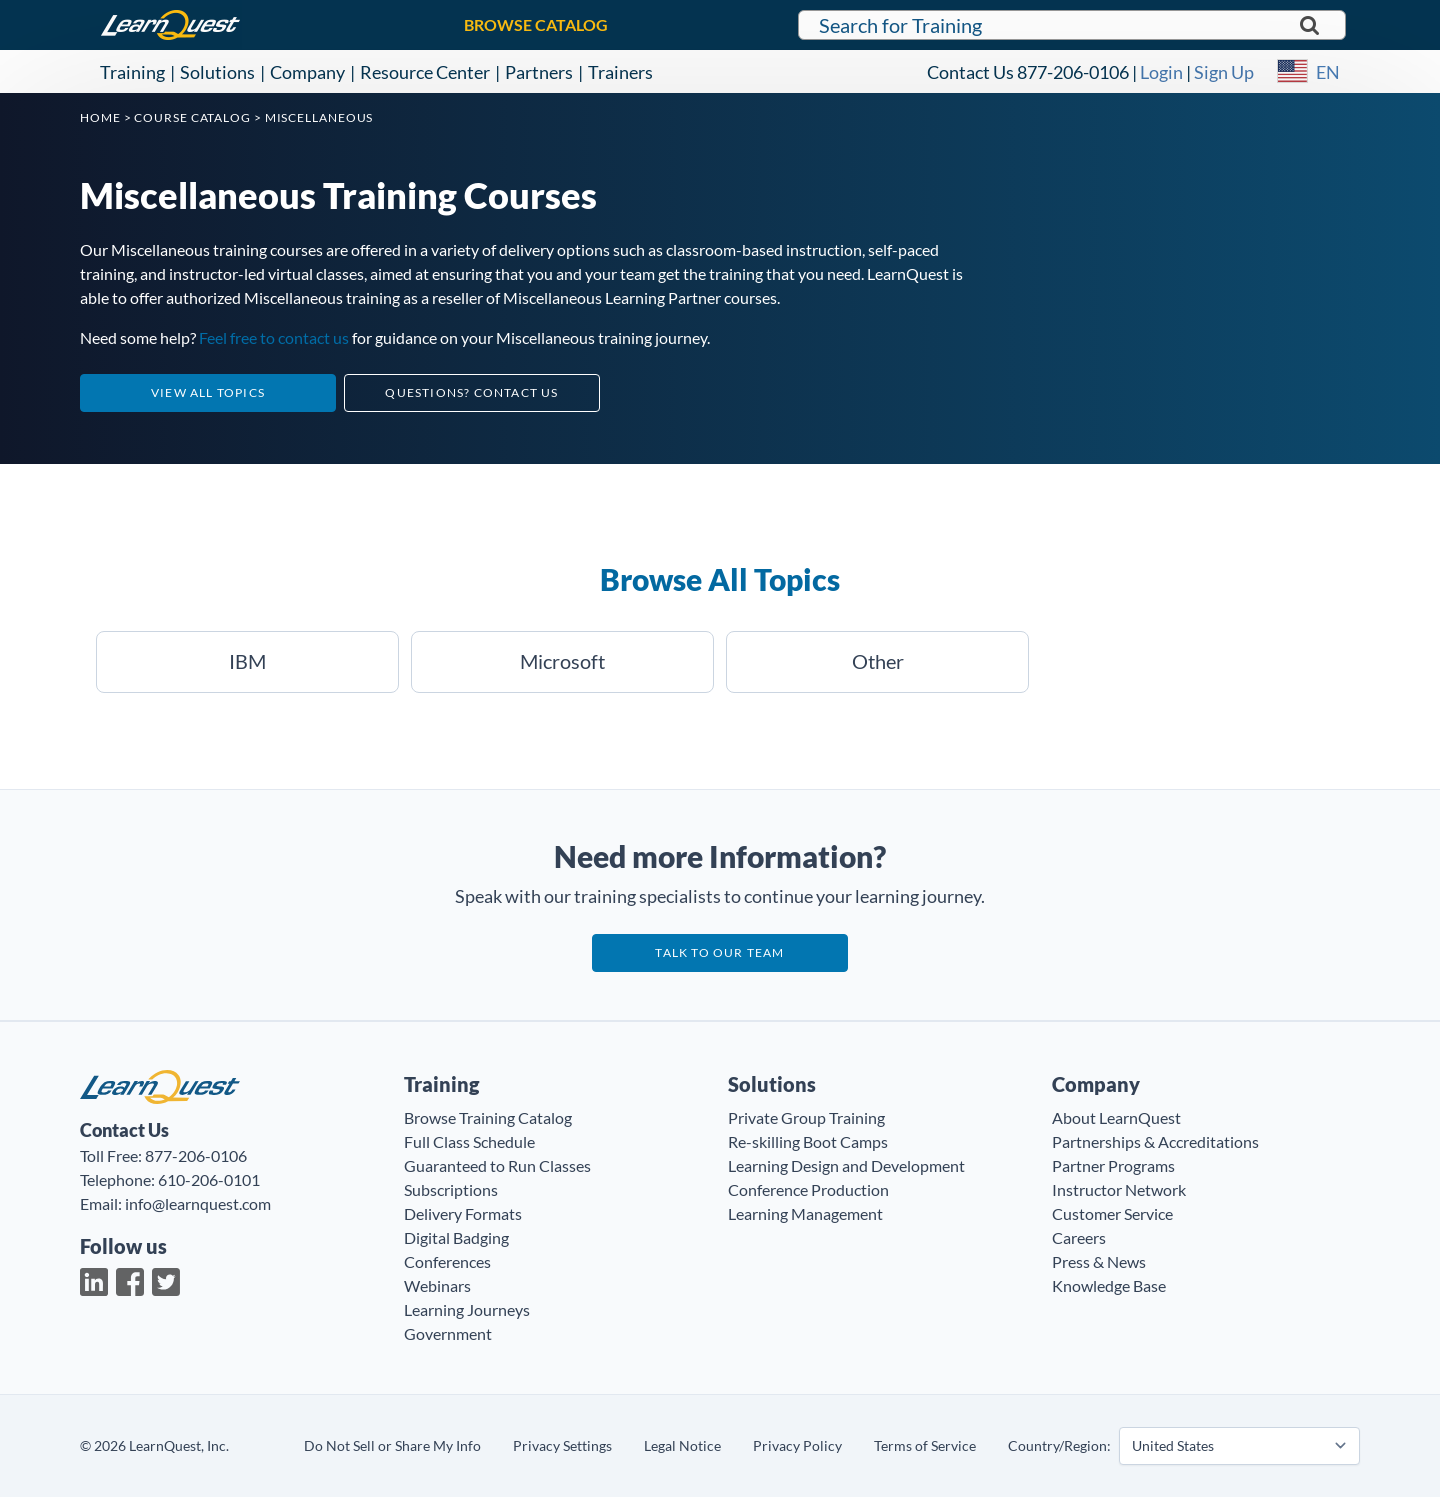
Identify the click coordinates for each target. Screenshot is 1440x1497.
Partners (539, 72)
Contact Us (970, 72)
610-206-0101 (209, 1179)
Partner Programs (1113, 1165)
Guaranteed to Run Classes (497, 1165)
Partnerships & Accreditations (1155, 1141)
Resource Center (425, 72)
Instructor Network (1119, 1189)
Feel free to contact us (274, 337)
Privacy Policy (797, 1445)
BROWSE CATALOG (536, 24)
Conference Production (808, 1189)
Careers (1079, 1237)
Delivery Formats (463, 1213)
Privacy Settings (562, 1445)
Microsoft (562, 661)
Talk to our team (719, 952)
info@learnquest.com (198, 1203)
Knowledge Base (1109, 1285)
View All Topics (208, 392)
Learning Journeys (467, 1309)
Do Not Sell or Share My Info (392, 1445)
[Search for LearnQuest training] (1072, 25)
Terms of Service (925, 1445)
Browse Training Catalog (488, 1117)
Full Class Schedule (469, 1141)
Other (878, 661)
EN (1328, 72)
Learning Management (805, 1213)
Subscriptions (451, 1189)
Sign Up (1224, 72)
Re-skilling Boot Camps (808, 1141)
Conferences (447, 1261)
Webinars (437, 1285)
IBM (247, 661)
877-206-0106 (1073, 72)
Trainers (620, 72)
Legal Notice (682, 1445)
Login (1161, 72)
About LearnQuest (1116, 1117)
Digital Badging (456, 1237)
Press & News (1099, 1261)
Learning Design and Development (846, 1165)
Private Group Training (806, 1117)
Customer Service (1112, 1213)
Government (448, 1333)
